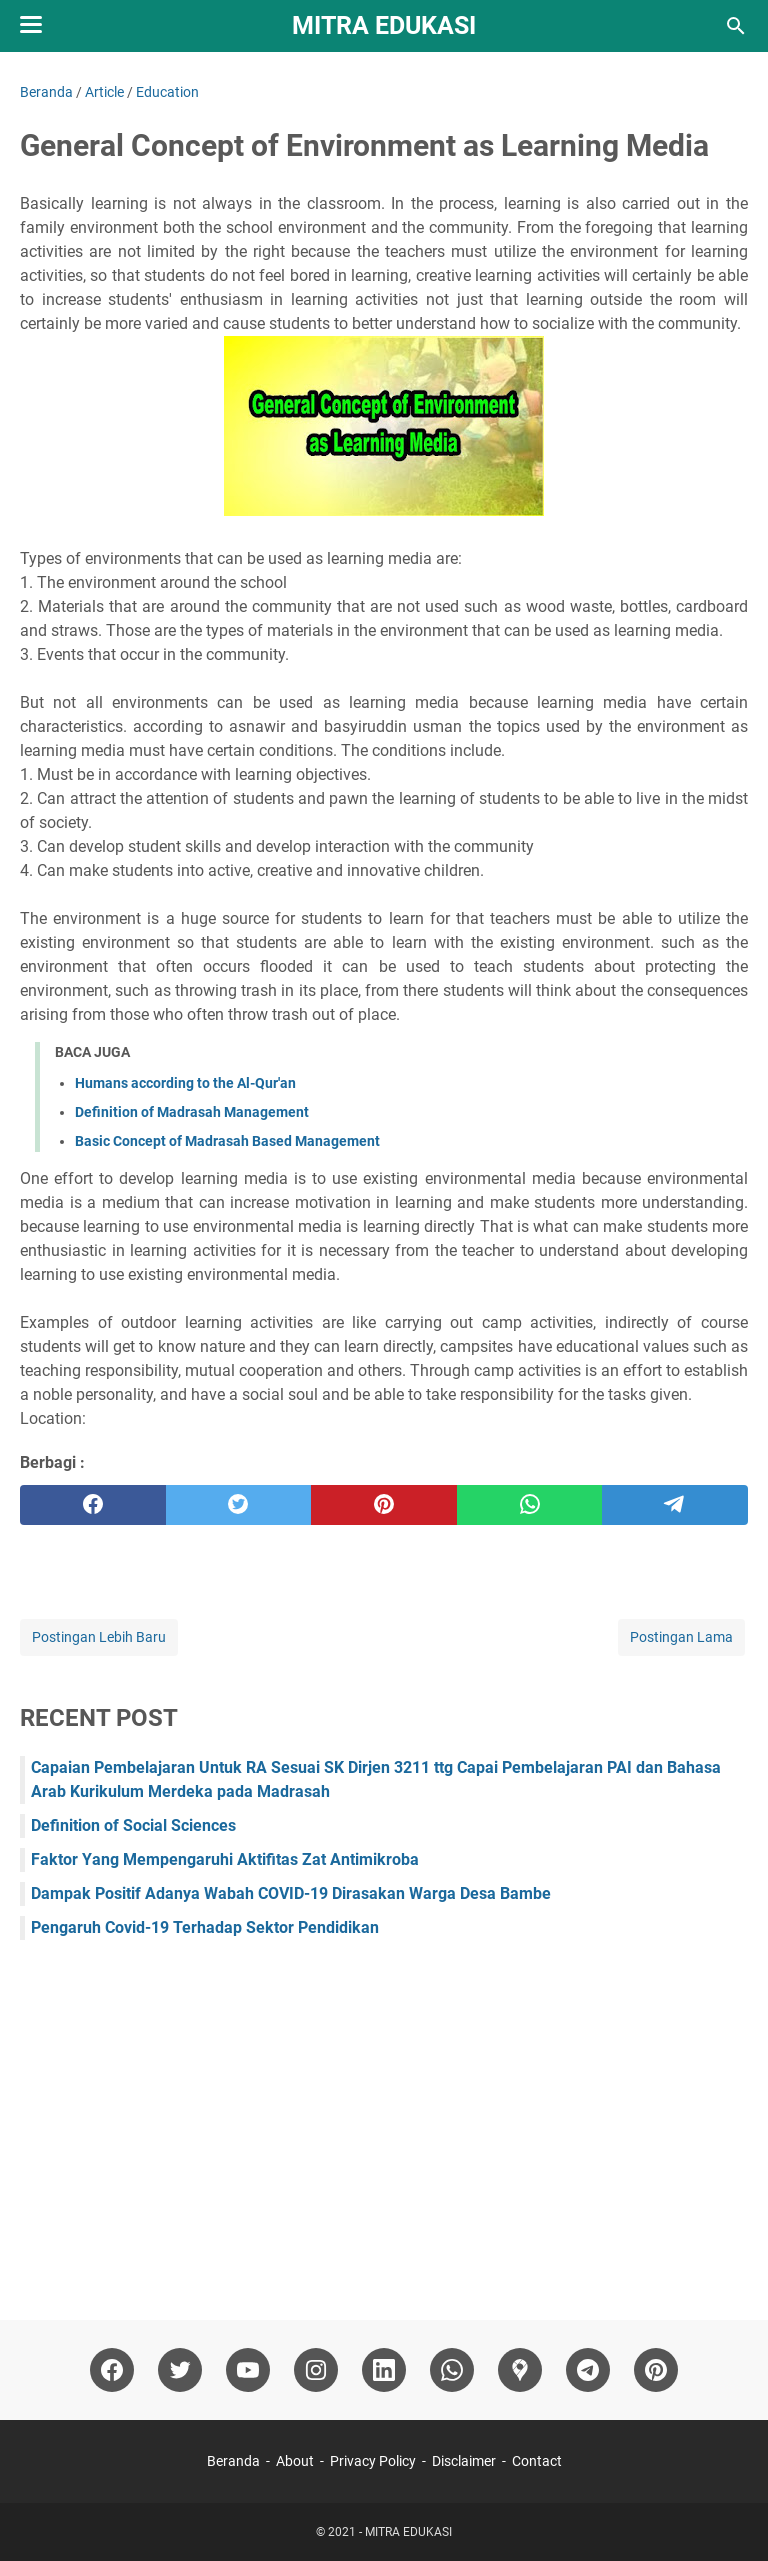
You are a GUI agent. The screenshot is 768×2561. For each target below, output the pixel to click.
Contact (537, 2461)
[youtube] (248, 2370)
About (295, 2461)
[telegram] (675, 1505)
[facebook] (93, 1505)
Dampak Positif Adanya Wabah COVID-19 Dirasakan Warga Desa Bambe (291, 1893)
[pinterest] (384, 1505)
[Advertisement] (384, 2120)
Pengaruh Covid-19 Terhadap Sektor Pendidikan (205, 1927)
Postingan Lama (681, 1637)
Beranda (233, 2461)
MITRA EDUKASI (384, 25)
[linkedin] (384, 2370)
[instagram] (316, 2370)
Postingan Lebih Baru (99, 1637)
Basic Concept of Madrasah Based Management (227, 1141)
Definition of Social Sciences (133, 1825)
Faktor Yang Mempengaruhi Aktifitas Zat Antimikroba (225, 1859)
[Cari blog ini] (736, 26)
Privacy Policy (373, 2461)
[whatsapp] (530, 1505)
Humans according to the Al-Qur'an (185, 1083)
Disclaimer (464, 2461)
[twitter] (239, 1505)
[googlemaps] (520, 2370)
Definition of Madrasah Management (192, 1112)
